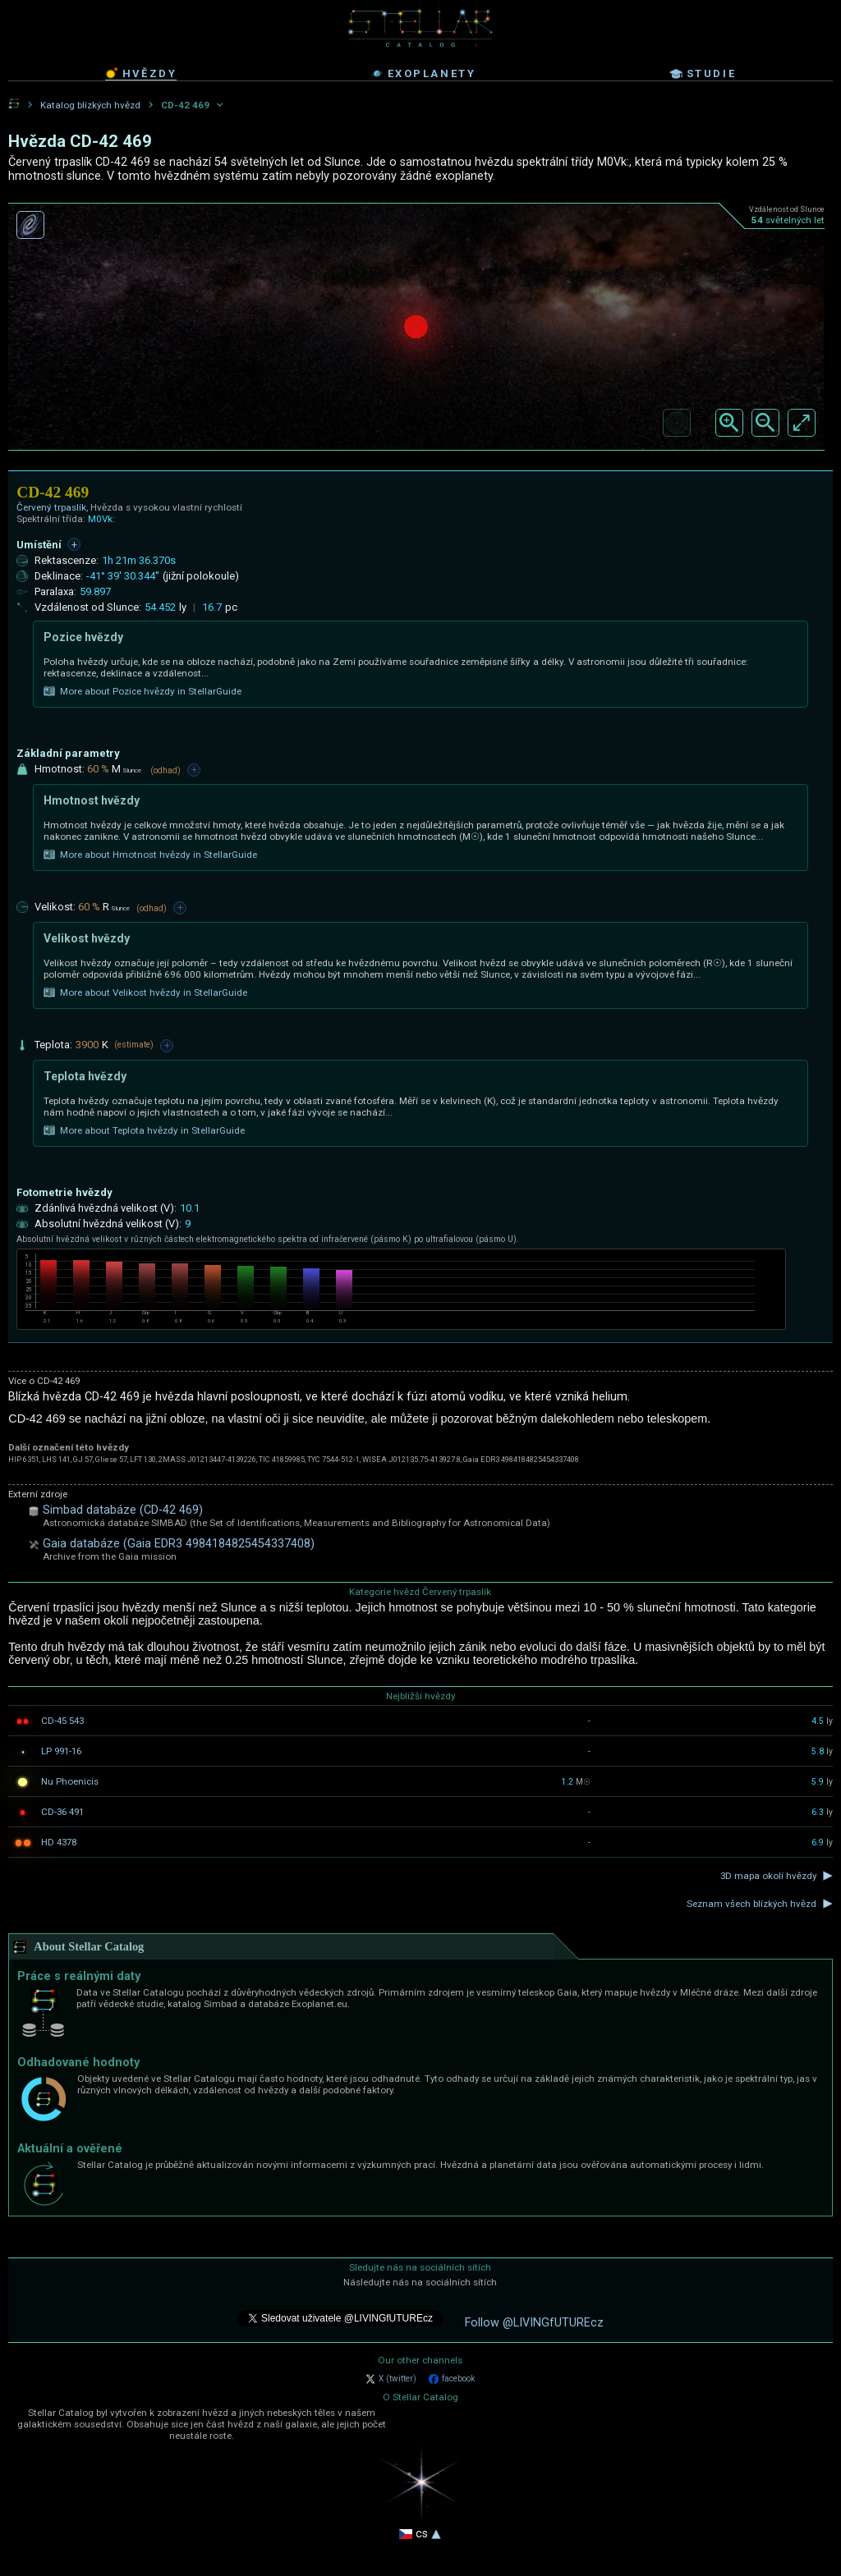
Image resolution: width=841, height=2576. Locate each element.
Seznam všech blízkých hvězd (751, 1903)
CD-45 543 (62, 1720)
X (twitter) (390, 2379)
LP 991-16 (61, 1751)
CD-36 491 (62, 1811)
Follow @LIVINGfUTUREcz (534, 2323)
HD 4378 (58, 1842)
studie (703, 73)
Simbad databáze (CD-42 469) (123, 1510)
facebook (452, 2379)
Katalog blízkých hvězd (90, 105)
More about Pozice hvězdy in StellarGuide (142, 691)
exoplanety (423, 73)
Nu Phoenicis (70, 1781)
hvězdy (141, 73)
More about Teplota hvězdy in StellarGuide (144, 1130)
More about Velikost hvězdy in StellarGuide (145, 992)
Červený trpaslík (51, 507)
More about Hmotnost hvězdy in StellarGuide (150, 854)
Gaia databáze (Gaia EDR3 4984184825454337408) (179, 1544)
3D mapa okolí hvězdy (768, 1876)
